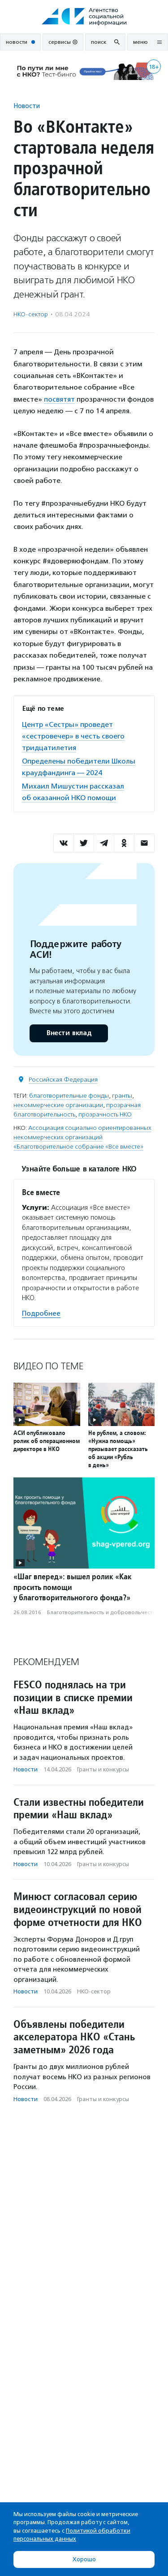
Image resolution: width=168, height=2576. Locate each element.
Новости (26, 105)
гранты (122, 1095)
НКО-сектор (30, 314)
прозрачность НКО (105, 1114)
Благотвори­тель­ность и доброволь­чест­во (103, 1612)
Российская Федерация (63, 1079)
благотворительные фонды (69, 1095)
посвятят (59, 399)
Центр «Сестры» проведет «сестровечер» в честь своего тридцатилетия (73, 736)
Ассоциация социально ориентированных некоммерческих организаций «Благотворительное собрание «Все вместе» (82, 1137)
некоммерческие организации (58, 1105)
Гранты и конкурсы (103, 1769)
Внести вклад (68, 1033)
